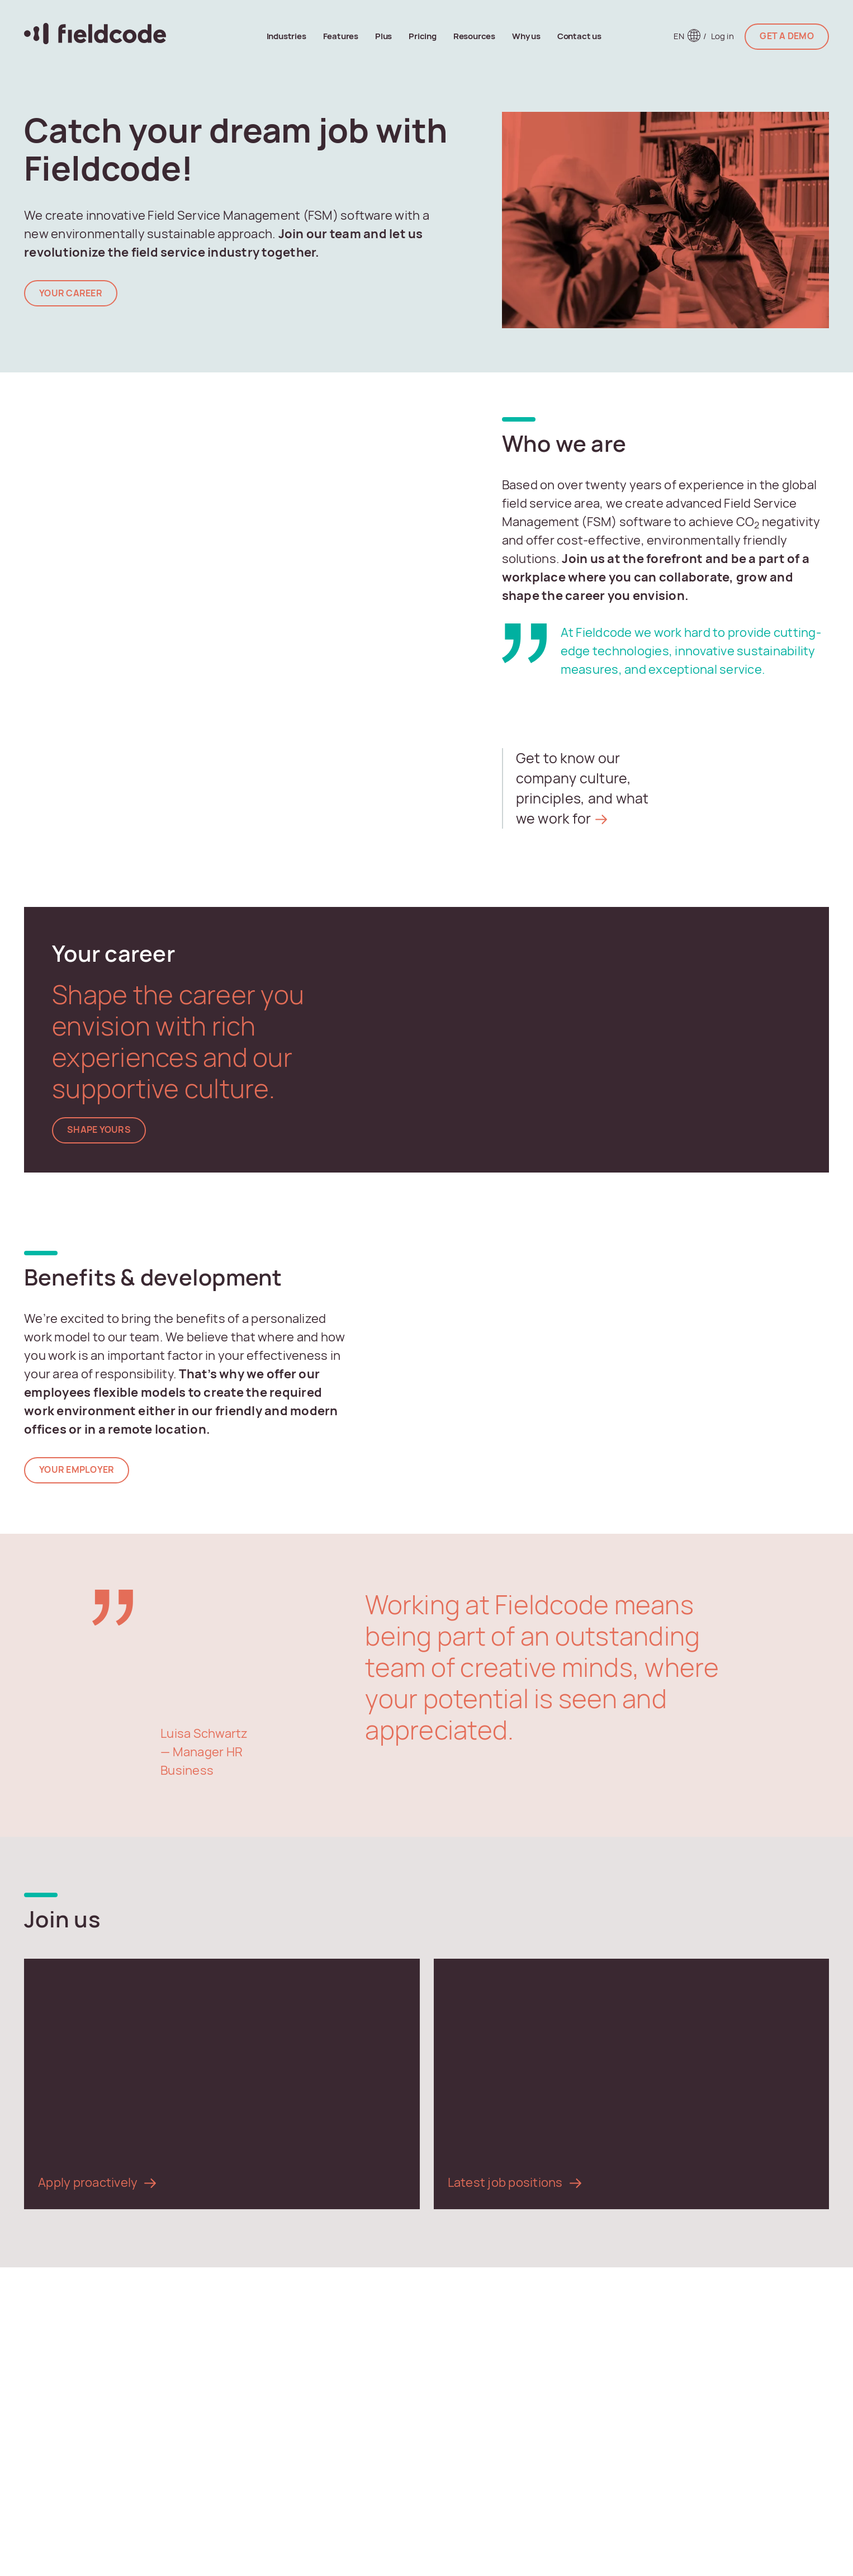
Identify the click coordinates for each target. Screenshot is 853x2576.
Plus (383, 36)
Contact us (579, 36)
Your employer (76, 1470)
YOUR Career (70, 293)
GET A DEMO (787, 36)
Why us (526, 36)
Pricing (423, 36)
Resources (474, 36)
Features (340, 36)
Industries (286, 36)
